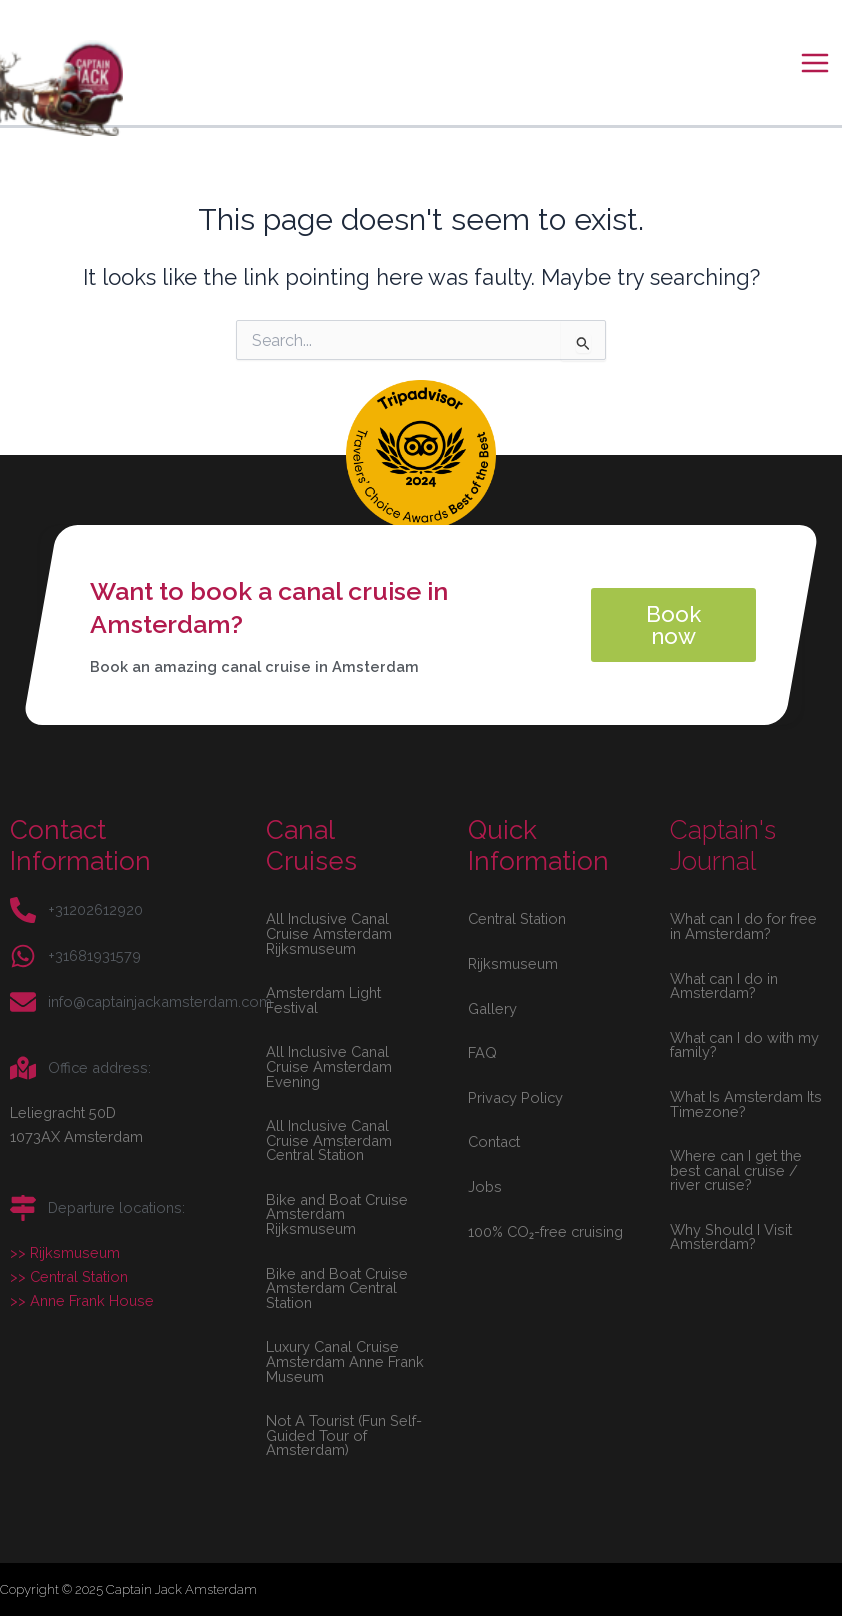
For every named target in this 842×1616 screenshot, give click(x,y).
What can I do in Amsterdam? (724, 986)
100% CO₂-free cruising (545, 1231)
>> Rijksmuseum (65, 1252)
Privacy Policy (515, 1097)
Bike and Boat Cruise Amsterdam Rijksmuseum (337, 1214)
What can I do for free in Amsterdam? (743, 926)
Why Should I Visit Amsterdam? (731, 1237)
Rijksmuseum (513, 963)
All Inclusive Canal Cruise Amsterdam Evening (329, 1066)
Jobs (485, 1186)
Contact (494, 1141)
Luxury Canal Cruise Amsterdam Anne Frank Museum (345, 1361)
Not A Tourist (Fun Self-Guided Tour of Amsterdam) (344, 1435)
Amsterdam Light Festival (323, 1000)
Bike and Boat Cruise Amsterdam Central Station (337, 1288)
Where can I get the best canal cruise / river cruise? (736, 1170)
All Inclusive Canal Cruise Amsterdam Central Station (329, 1140)
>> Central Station (69, 1276)
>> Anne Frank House (82, 1300)
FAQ (482, 1052)
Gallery (492, 1008)
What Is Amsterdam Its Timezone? (746, 1104)
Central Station (517, 918)
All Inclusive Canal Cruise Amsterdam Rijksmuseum (329, 933)
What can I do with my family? (744, 1045)
